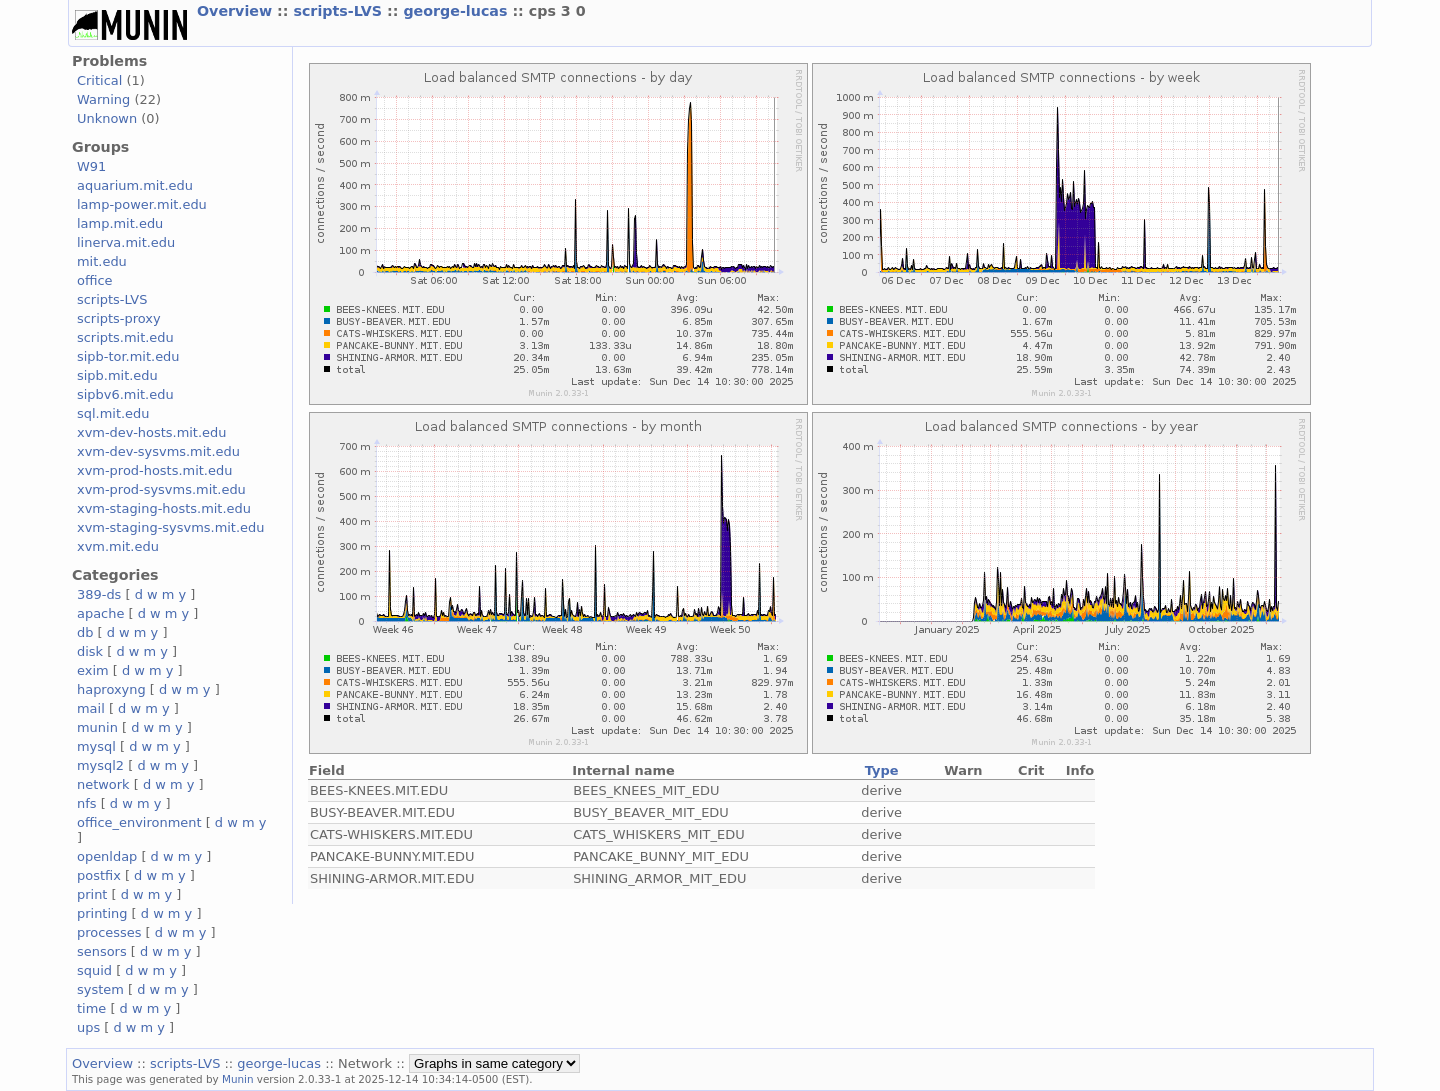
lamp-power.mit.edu (142, 204)
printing (102, 913)
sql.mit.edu (113, 413)
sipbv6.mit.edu (125, 394)
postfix (99, 875)
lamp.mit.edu (120, 223)
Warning (103, 99)
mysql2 (100, 765)
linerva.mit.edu (126, 242)
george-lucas (457, 11)
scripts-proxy (119, 318)
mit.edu (102, 261)
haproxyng (111, 689)
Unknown (107, 118)
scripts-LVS (340, 11)
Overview (237, 11)
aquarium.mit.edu (135, 185)
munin (97, 727)
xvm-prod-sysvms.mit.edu (161, 489)
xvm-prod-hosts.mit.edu (154, 470)
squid (94, 970)
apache (100, 613)
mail (91, 708)
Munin (238, 1079)
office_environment (139, 822)
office (95, 280)
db (85, 632)
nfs (87, 803)
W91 (91, 166)
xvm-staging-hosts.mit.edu (164, 508)
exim (93, 670)
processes (109, 932)
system (100, 989)
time (91, 1008)
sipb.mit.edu (117, 375)
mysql (96, 746)
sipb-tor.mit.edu (128, 356)
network (103, 784)
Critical (99, 80)
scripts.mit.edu (125, 337)
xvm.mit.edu (118, 546)
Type (882, 770)
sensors (102, 951)
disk (90, 651)
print (92, 894)
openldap (107, 856)
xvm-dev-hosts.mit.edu (151, 432)
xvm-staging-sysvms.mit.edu (170, 527)
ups (88, 1027)
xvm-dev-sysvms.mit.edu (158, 451)
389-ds (99, 594)
